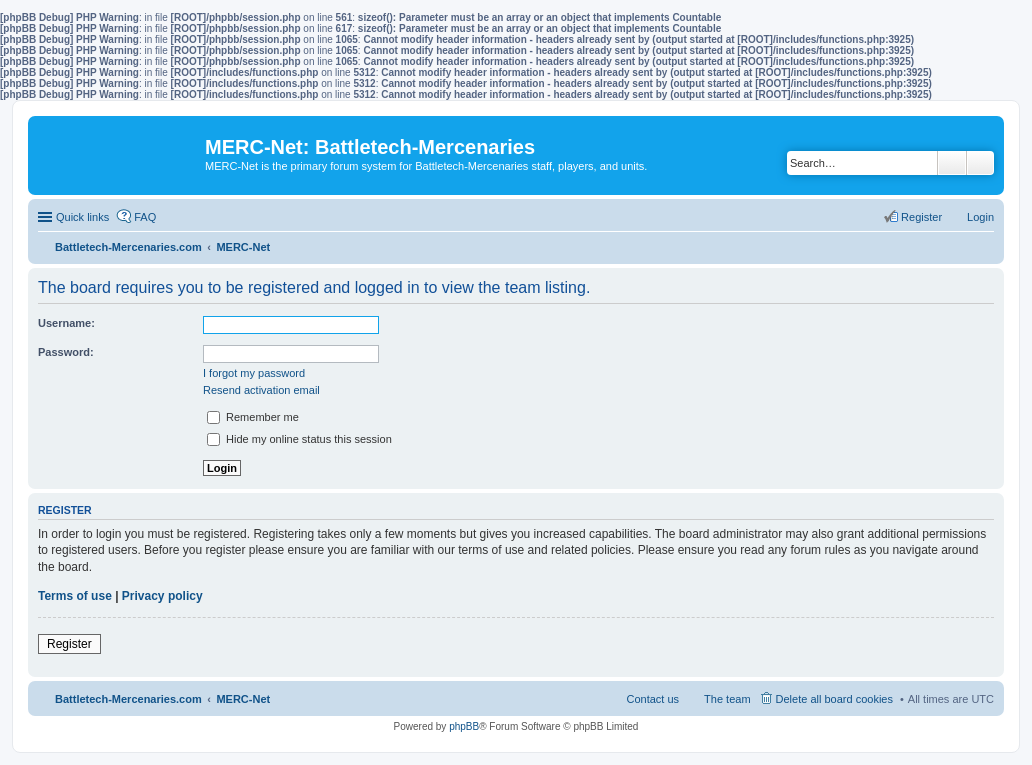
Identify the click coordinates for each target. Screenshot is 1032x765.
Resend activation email (261, 390)
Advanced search (980, 163)
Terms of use (75, 596)
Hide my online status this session (299, 439)
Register (69, 644)
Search (952, 163)
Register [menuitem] (921, 217)
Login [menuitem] (980, 217)
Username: (66, 323)
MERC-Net (243, 699)
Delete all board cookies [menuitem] (834, 699)
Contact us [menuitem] (652, 699)
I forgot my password (254, 373)
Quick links (82, 217)
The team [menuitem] (727, 699)
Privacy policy (162, 596)
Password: (66, 352)
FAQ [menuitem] (145, 217)
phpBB (464, 726)
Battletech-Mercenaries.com (128, 699)
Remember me (253, 417)
